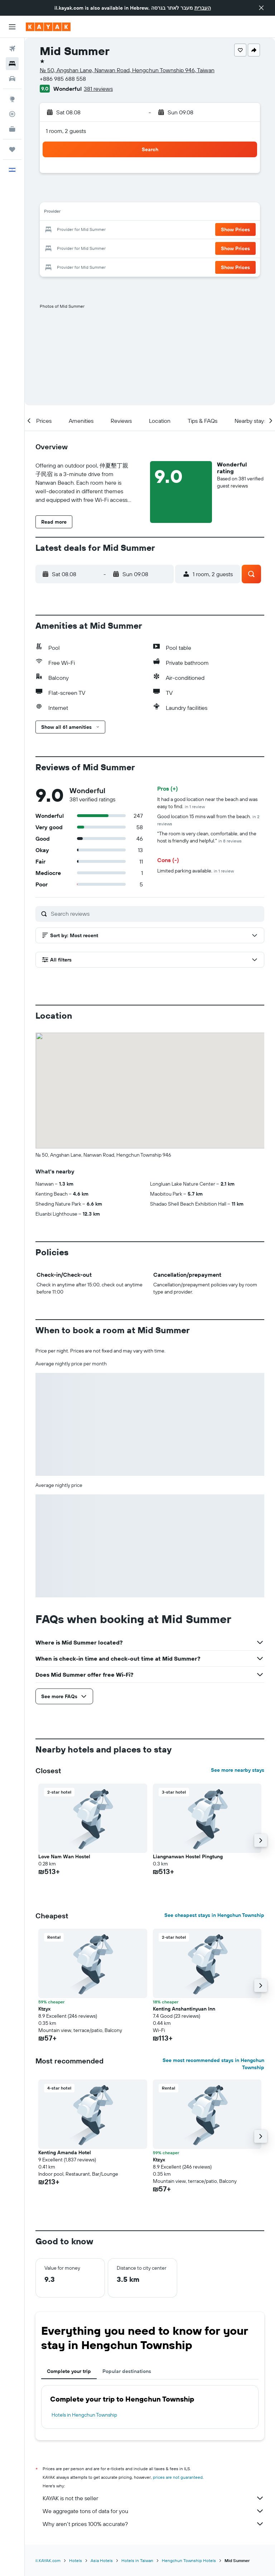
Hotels (75, 2560)
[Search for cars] (12, 78)
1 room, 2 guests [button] (66, 130)
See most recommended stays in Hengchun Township (213, 2064)
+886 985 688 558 (63, 78)
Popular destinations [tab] (126, 2371)
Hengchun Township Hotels (189, 2560)
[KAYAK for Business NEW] (12, 129)
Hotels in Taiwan (137, 2560)
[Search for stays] (12, 63)
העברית (202, 8)
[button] (261, 8)
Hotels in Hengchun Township (84, 2415)
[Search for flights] (12, 48)
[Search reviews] (156, 914)
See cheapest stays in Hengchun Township (214, 1915)
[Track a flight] (12, 114)
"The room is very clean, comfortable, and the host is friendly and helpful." (206, 837)
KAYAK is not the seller (153, 2498)
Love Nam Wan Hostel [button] (64, 1856)
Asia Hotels (102, 2560)
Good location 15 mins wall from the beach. (208, 819)
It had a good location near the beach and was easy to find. (207, 803)
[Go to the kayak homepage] (48, 27)
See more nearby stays (237, 1770)
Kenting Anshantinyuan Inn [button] (184, 2009)
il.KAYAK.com (48, 2560)
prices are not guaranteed (178, 2477)
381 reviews (98, 88)
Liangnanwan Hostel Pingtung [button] (188, 1856)
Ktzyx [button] (44, 2009)
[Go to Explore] (12, 99)
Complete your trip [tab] (69, 2371)
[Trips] (12, 149)
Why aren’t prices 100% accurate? (153, 2524)
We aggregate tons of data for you (153, 2511)
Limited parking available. (195, 870)
